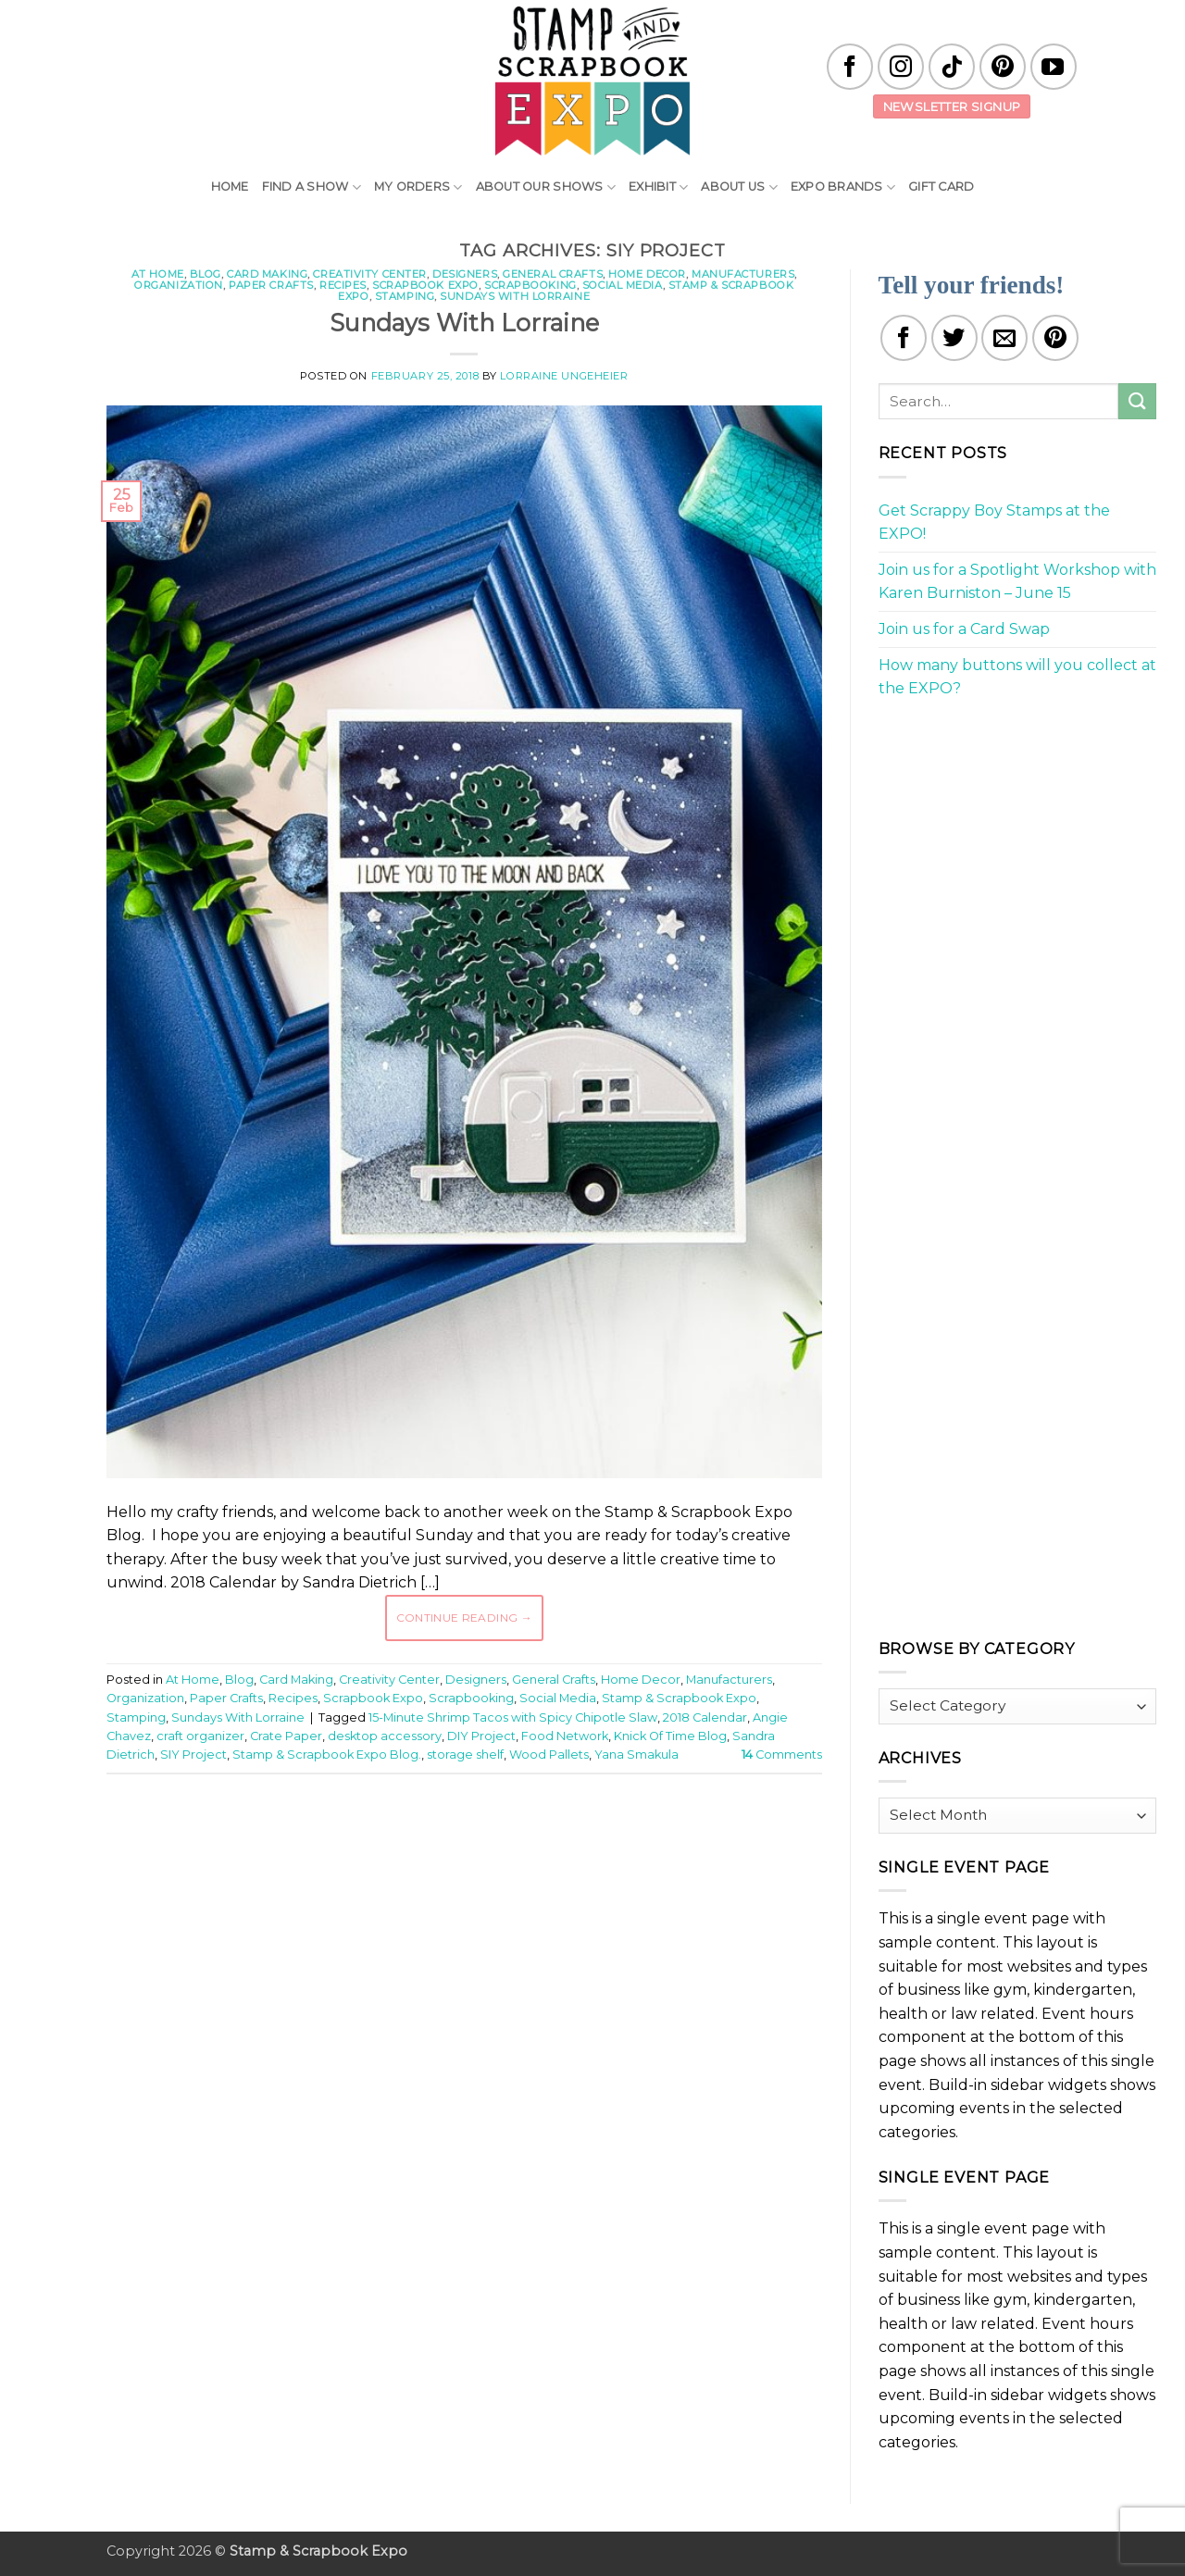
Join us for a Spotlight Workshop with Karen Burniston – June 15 (1017, 582)
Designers (464, 274)
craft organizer (200, 1736)
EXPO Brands (843, 187)
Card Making (267, 274)
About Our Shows (546, 187)
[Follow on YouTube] (1053, 67)
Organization (178, 285)
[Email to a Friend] (1004, 338)
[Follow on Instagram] (901, 67)
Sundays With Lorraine (515, 296)
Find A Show (311, 187)
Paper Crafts (271, 285)
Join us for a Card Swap (964, 629)
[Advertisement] (464, 1843)
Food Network (564, 1736)
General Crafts (553, 274)
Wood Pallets (549, 1754)
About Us (739, 187)
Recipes (343, 285)
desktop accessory (385, 1736)
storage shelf (465, 1754)
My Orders (418, 187)
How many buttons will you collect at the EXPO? (1017, 677)
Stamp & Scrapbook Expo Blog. (326, 1754)
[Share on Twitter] (954, 338)
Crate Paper (286, 1736)
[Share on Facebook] (903, 338)
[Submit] (1136, 401)
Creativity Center (370, 274)
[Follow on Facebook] (850, 67)
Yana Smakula (636, 1754)
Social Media (622, 285)
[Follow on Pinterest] (1002, 67)
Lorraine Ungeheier (564, 375)
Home (230, 186)
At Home (157, 274)
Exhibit (658, 187)
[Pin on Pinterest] (1055, 338)
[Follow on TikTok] (952, 67)
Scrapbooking (530, 285)
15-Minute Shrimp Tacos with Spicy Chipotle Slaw (512, 1717)
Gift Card (941, 186)
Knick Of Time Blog (670, 1736)
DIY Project (481, 1736)
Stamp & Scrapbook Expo (679, 1698)
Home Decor (647, 274)
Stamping (404, 296)
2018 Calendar (705, 1717)
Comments (782, 1754)
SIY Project (193, 1754)
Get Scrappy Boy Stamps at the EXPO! (994, 522)
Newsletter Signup (952, 106)
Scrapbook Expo (425, 285)
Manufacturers (743, 274)
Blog (205, 274)
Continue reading (464, 1617)
